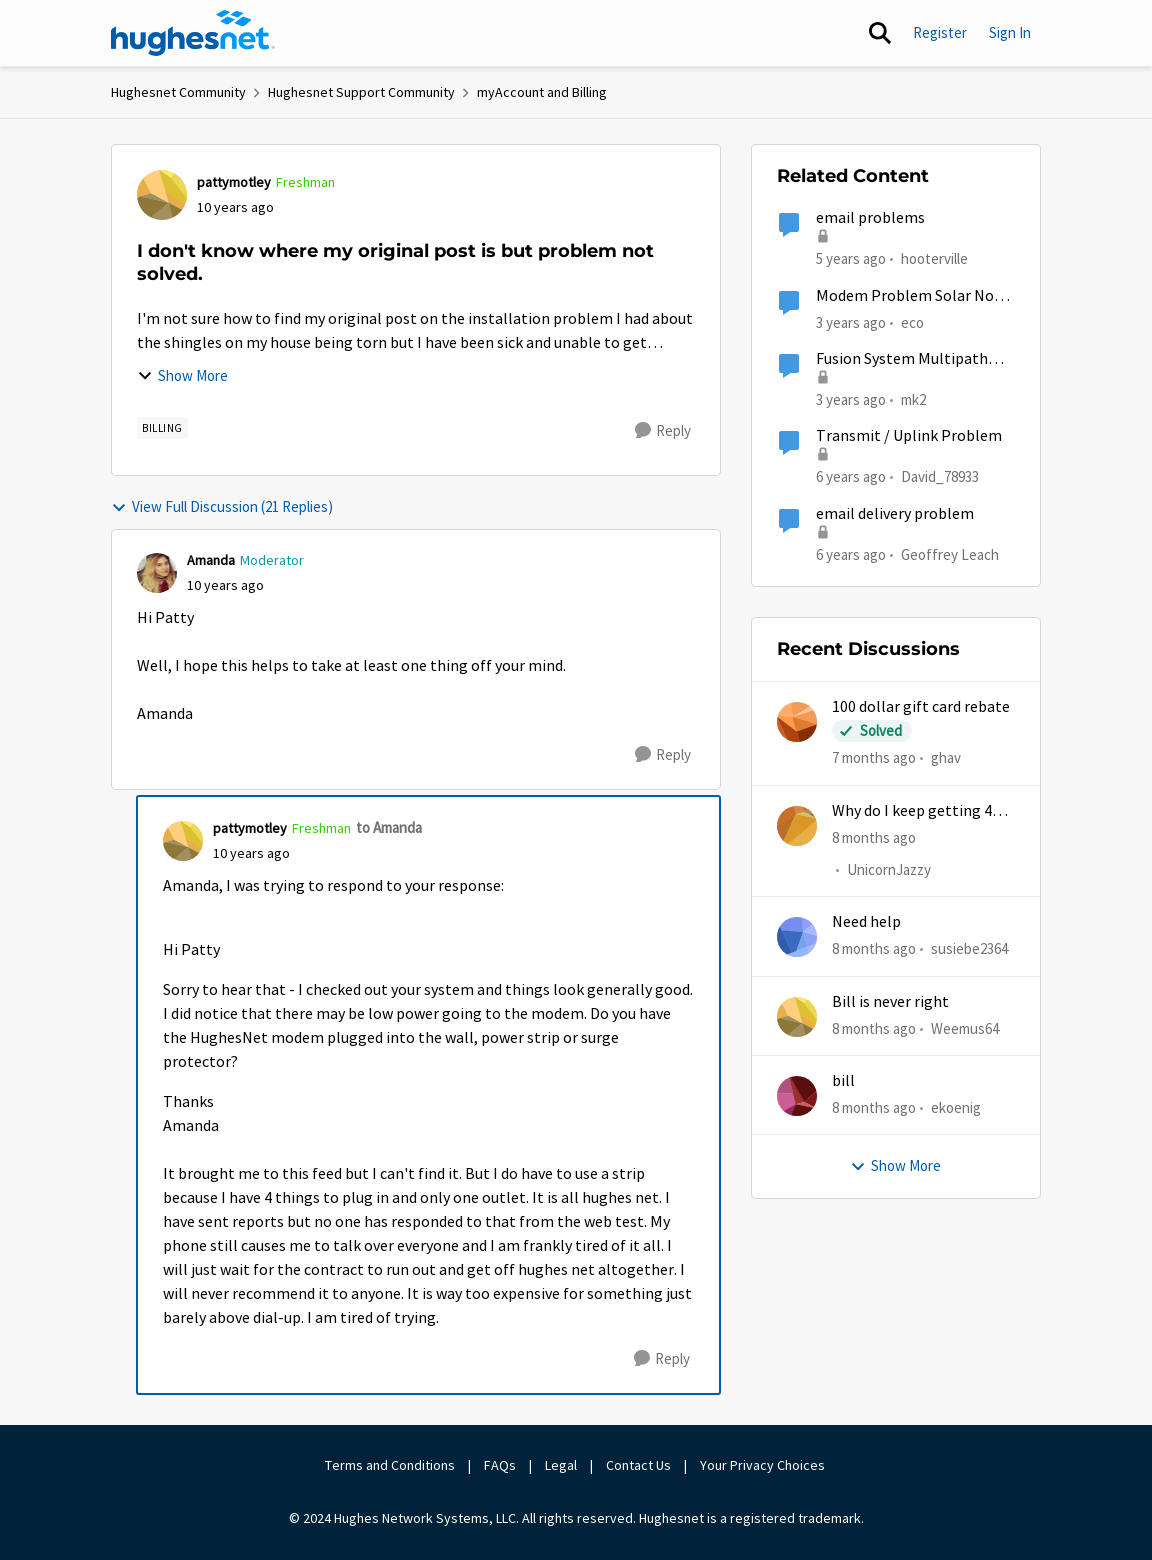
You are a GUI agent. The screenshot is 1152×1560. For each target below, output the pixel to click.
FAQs (500, 1465)
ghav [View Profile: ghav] (946, 757)
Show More (182, 375)
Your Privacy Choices (764, 1465)
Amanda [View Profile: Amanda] (211, 560)
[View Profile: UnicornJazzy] (797, 826)
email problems (870, 218)
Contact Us (638, 1465)
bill (843, 1081)
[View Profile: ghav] (797, 722)
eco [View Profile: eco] (912, 321)
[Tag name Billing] (162, 428)
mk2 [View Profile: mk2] (913, 399)
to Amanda (389, 827)
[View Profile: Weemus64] (797, 1017)
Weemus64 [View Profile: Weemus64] (965, 1027)
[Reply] (663, 431)
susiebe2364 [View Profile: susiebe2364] (969, 948)
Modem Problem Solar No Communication (905, 296)
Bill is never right (890, 1002)
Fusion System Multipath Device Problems (902, 359)
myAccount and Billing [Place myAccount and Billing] (542, 92)
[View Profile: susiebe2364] (797, 937)
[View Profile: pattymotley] (162, 195)
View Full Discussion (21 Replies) (222, 506)
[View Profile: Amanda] (157, 573)
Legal (561, 1465)
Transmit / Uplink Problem (909, 436)
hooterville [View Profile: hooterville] (934, 258)
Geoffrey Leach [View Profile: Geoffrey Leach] (950, 553)
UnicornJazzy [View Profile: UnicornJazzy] (889, 869)
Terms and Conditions (390, 1465)
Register (940, 32)
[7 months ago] (874, 758)
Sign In (1010, 32)
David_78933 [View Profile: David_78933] (940, 476)
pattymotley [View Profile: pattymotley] (234, 182)
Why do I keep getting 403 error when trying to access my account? (920, 811)
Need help (866, 922)
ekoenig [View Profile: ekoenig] (956, 1107)
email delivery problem (895, 514)
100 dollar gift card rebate (921, 707)
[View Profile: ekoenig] (797, 1096)
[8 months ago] (874, 837)
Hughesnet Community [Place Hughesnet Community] (178, 92)
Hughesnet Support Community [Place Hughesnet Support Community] (361, 92)
